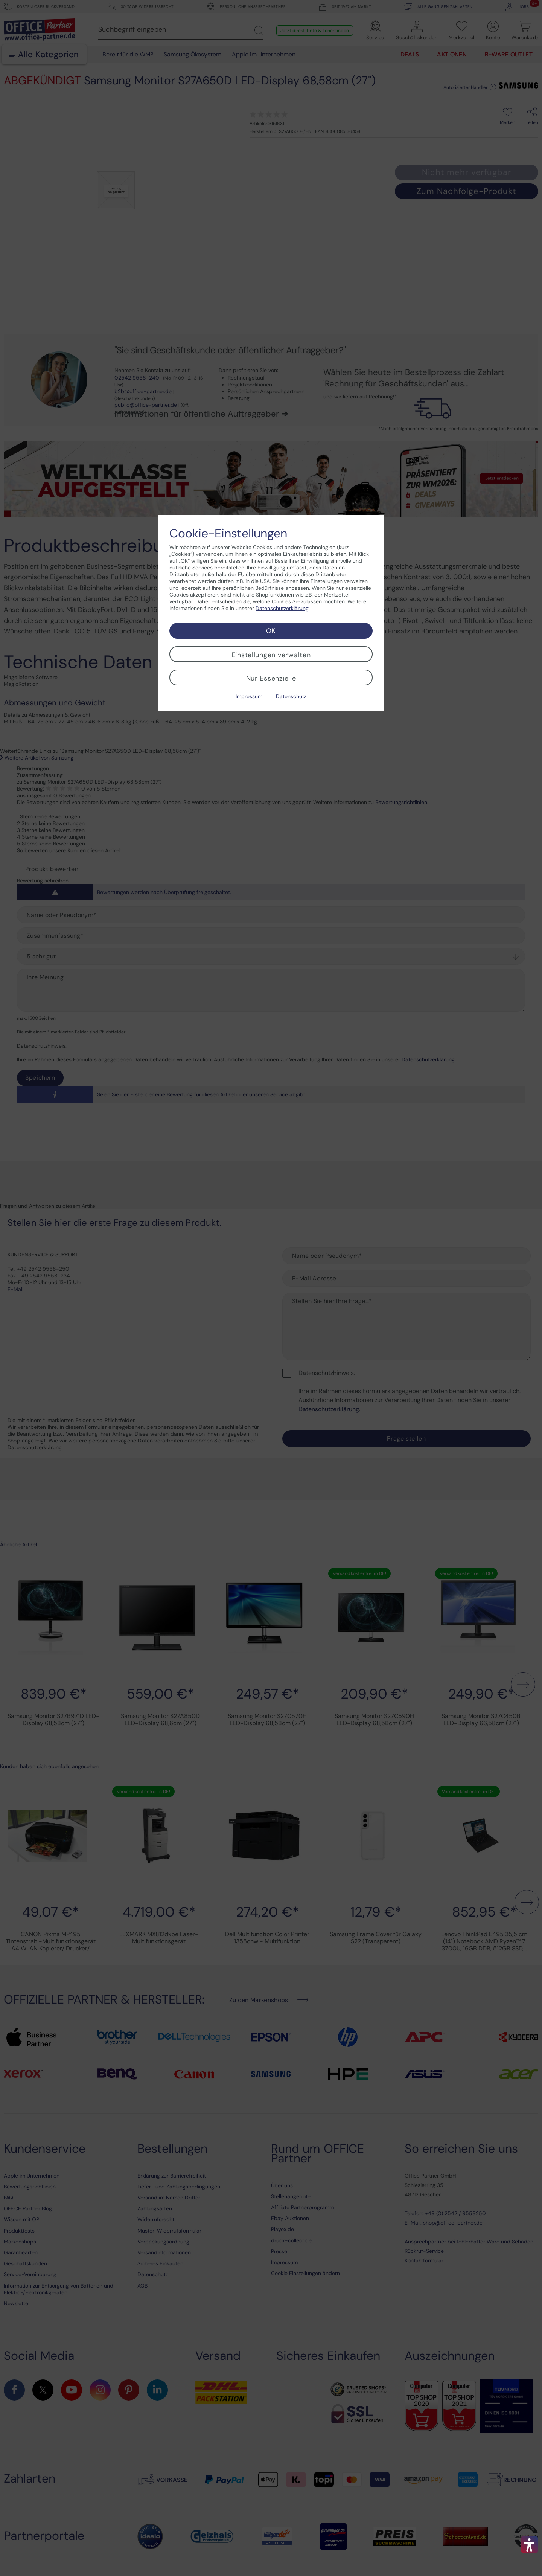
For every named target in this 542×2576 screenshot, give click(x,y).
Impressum (249, 696)
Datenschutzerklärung (282, 608)
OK (271, 630)
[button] (529, 2544)
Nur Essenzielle (271, 678)
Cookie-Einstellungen (228, 533)
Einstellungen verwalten (271, 654)
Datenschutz (291, 696)
